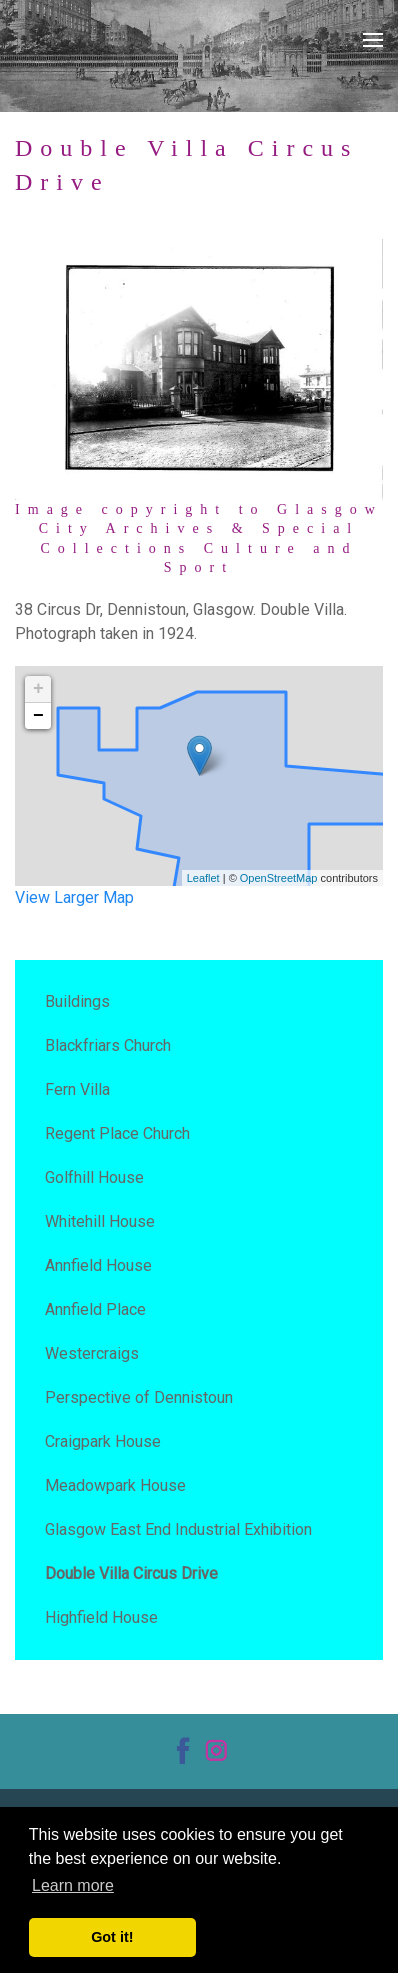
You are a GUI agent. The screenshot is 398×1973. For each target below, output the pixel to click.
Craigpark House (103, 1441)
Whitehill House (100, 1221)
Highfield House (101, 1617)
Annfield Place (95, 1309)
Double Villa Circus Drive (131, 1573)
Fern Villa (77, 1089)
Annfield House (98, 1265)
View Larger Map (74, 897)
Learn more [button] (73, 1885)
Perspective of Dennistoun (139, 1397)
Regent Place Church (117, 1133)
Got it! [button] (112, 1937)
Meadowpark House (115, 1485)
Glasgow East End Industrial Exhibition (178, 1529)
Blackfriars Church (108, 1045)
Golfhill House (94, 1177)
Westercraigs (92, 1353)
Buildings (77, 1001)
